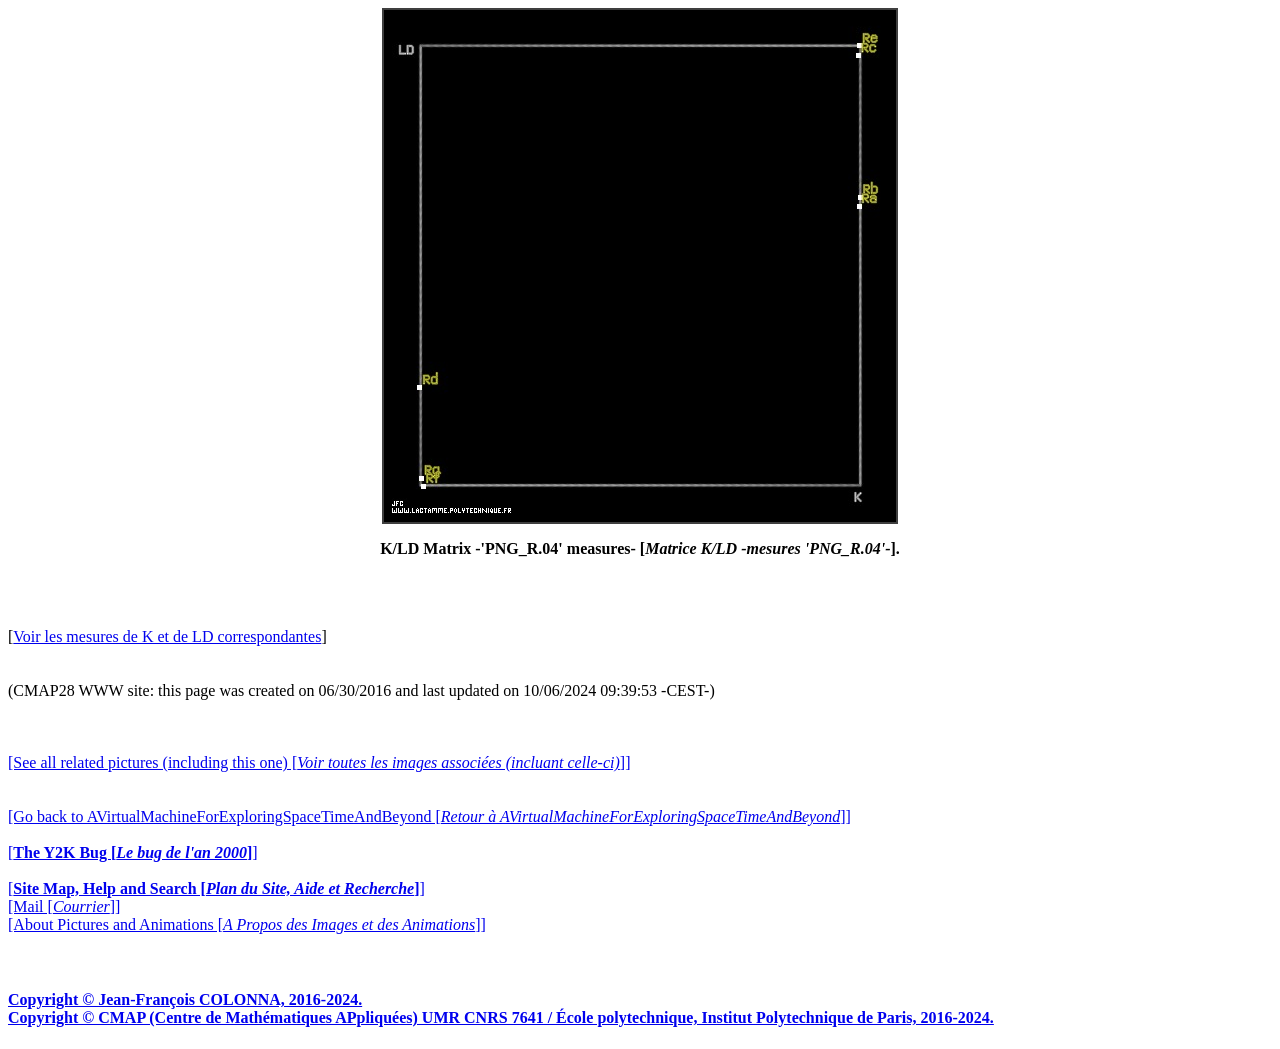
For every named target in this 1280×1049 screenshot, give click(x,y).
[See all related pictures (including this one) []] (319, 762)
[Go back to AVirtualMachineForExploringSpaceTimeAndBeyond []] (429, 816)
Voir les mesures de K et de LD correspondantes (167, 636)
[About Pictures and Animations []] (247, 924)
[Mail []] (64, 906)
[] (133, 852)
